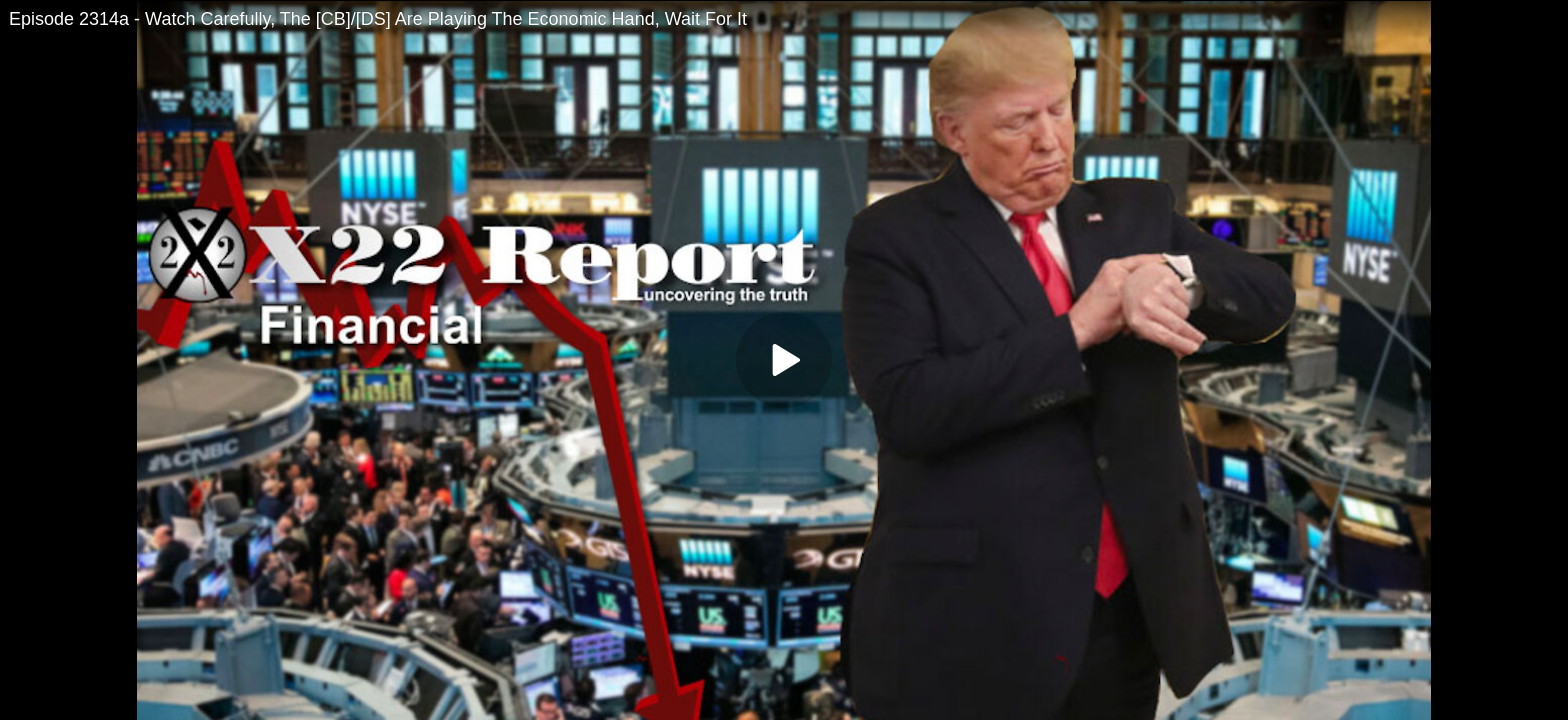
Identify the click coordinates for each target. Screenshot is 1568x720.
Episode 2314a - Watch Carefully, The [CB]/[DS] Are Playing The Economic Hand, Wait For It (378, 19)
